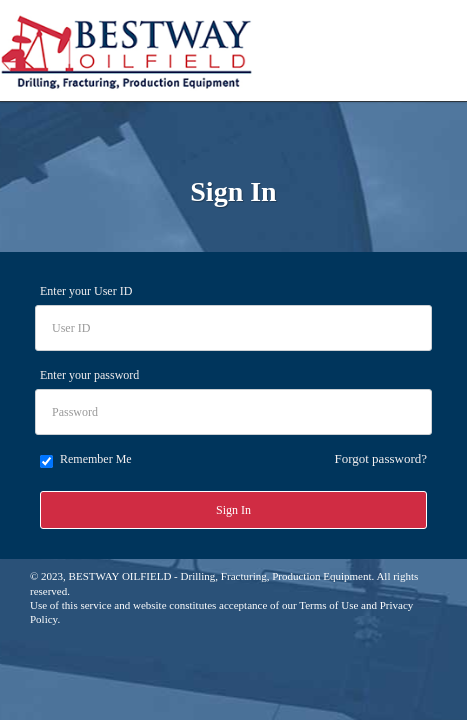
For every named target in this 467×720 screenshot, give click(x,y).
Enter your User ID (86, 291)
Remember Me (86, 460)
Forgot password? (380, 458)
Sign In (233, 510)
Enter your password (89, 375)
